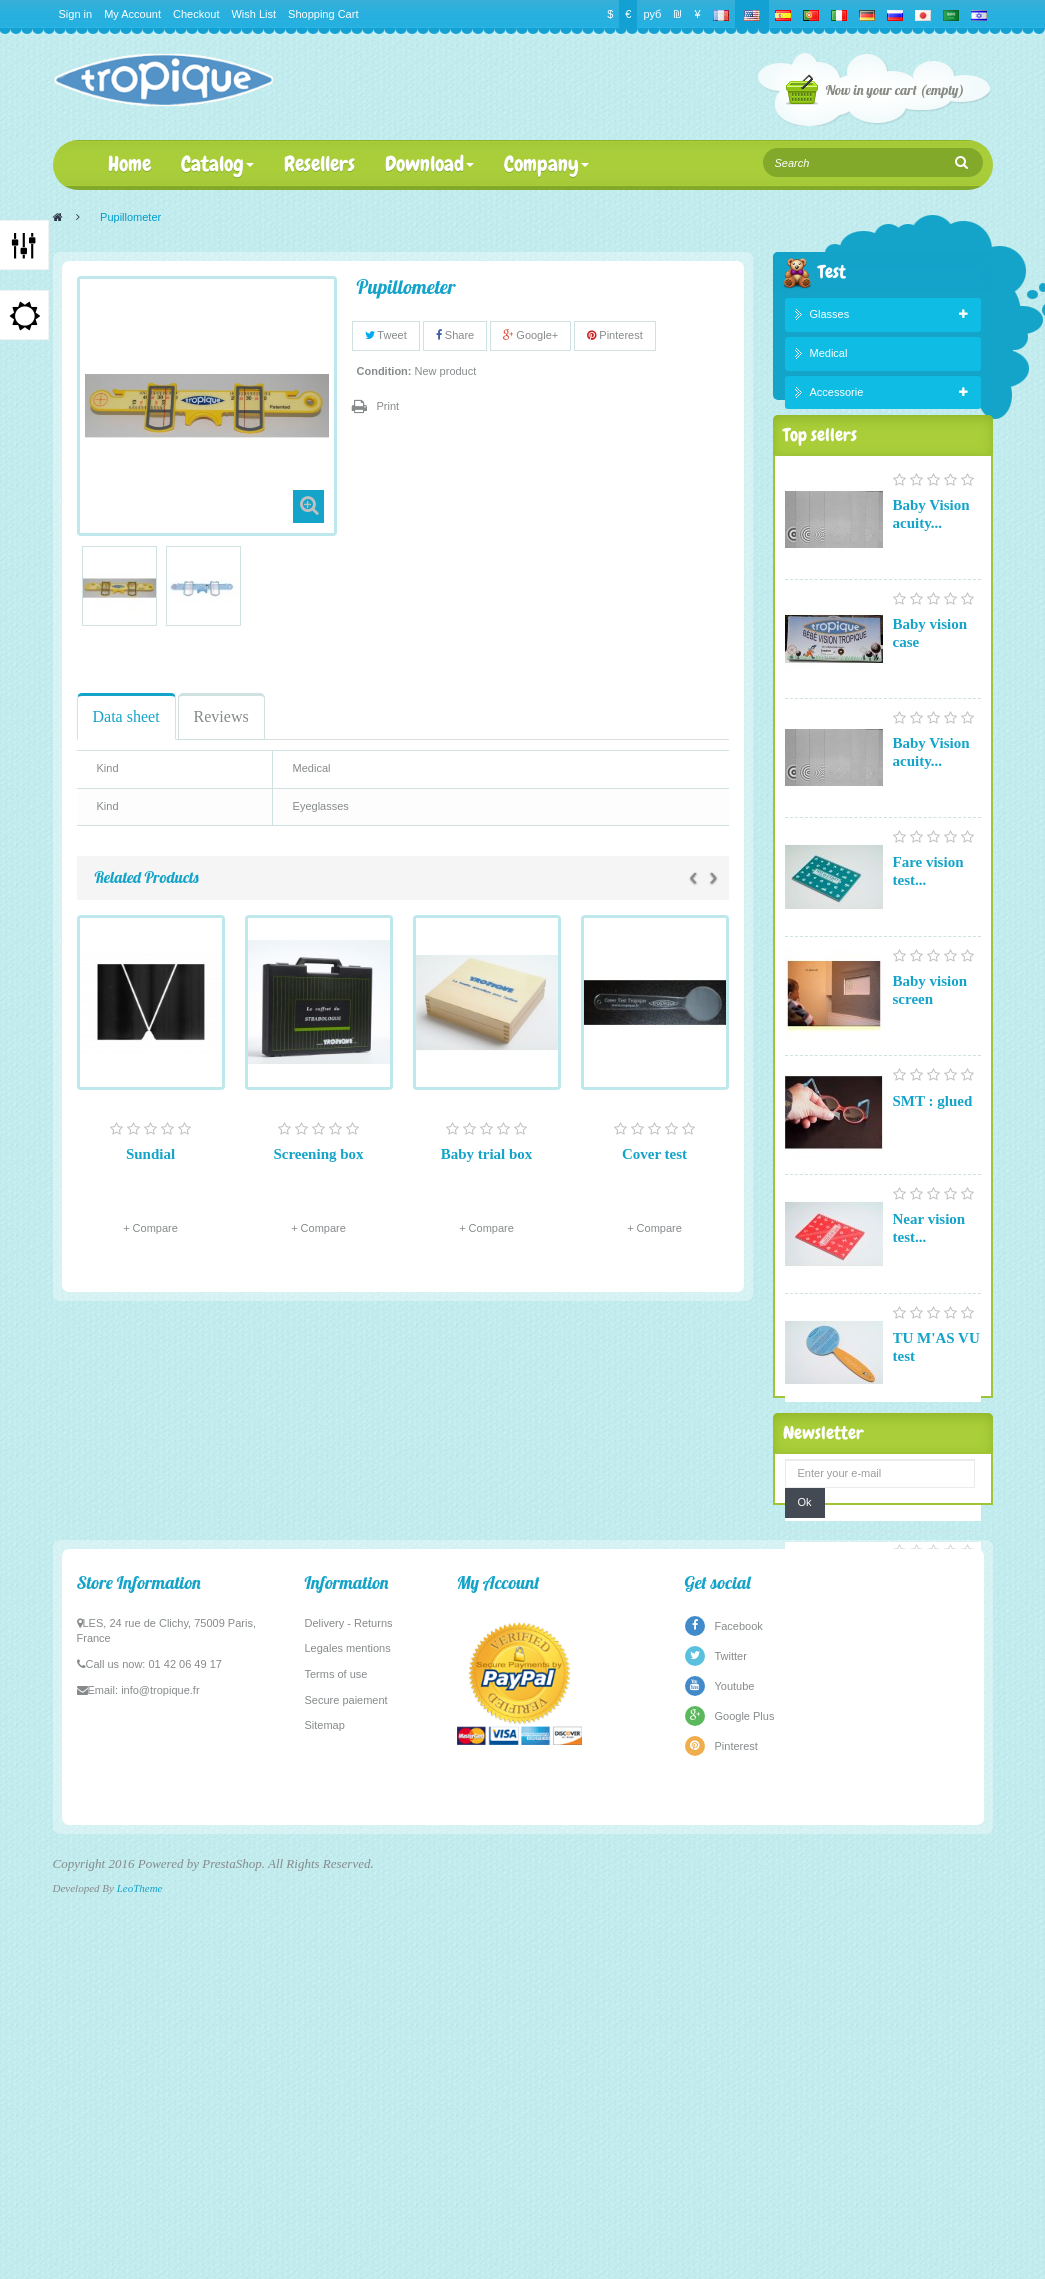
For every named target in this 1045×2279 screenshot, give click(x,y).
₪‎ (677, 14)
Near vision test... (929, 1279)
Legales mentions (348, 2047)
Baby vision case (930, 684)
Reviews (221, 716)
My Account (132, 14)
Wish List (253, 14)
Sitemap (325, 2124)
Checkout (196, 14)
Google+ (530, 335)
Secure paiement (346, 2099)
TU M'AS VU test (936, 1398)
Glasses (830, 319)
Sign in (76, 14)
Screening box (318, 1154)
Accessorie (837, 396)
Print (388, 406)
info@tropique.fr (160, 2089)
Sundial (150, 1154)
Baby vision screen (930, 1041)
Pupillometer (934, 1628)
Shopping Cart (323, 14)
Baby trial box (487, 1154)
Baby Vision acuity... (931, 565)
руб (652, 14)
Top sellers (820, 480)
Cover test (654, 1154)
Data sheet (126, 716)
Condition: (384, 371)
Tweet (386, 335)
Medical (829, 357)
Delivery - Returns (349, 2022)
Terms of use (336, 2073)
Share (455, 335)
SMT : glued (933, 1152)
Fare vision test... (928, 922)
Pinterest (614, 335)
